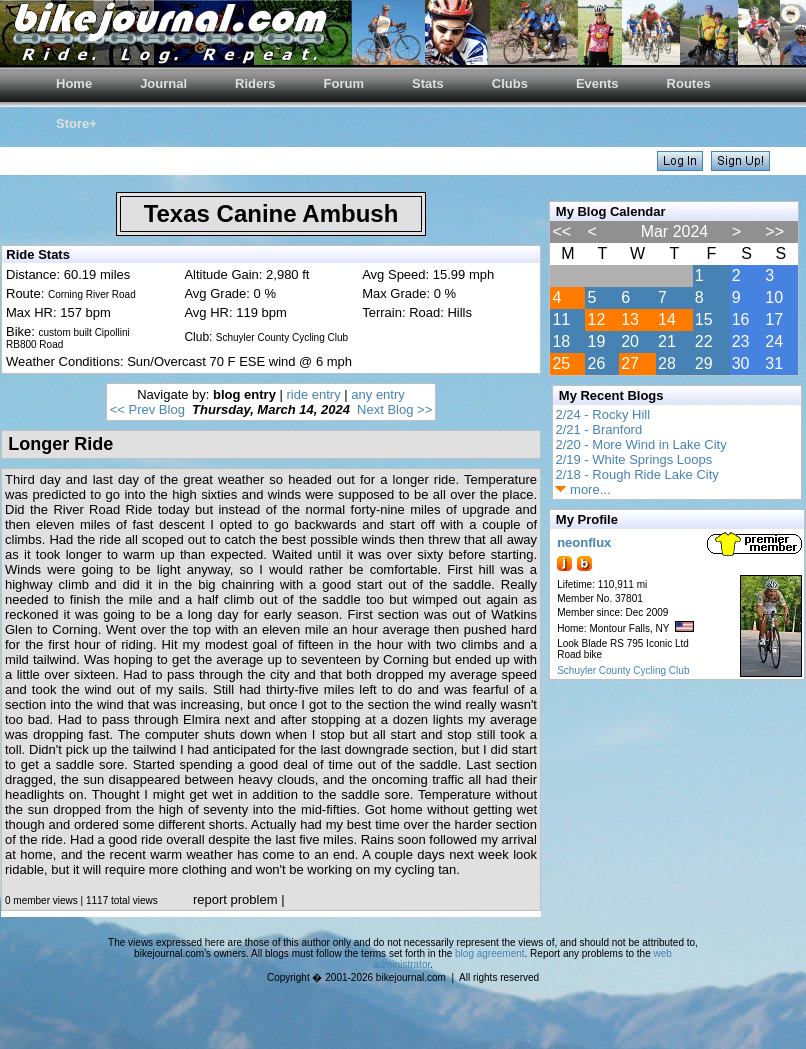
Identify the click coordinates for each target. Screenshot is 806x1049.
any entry (377, 394)
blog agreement (490, 953)
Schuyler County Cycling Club (623, 670)
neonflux (584, 542)
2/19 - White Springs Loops (633, 459)
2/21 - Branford (598, 429)
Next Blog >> (394, 409)
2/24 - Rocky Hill (602, 414)
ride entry (314, 394)
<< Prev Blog (147, 409)
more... (582, 489)
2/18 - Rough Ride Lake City (636, 474)
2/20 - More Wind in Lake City (640, 444)
